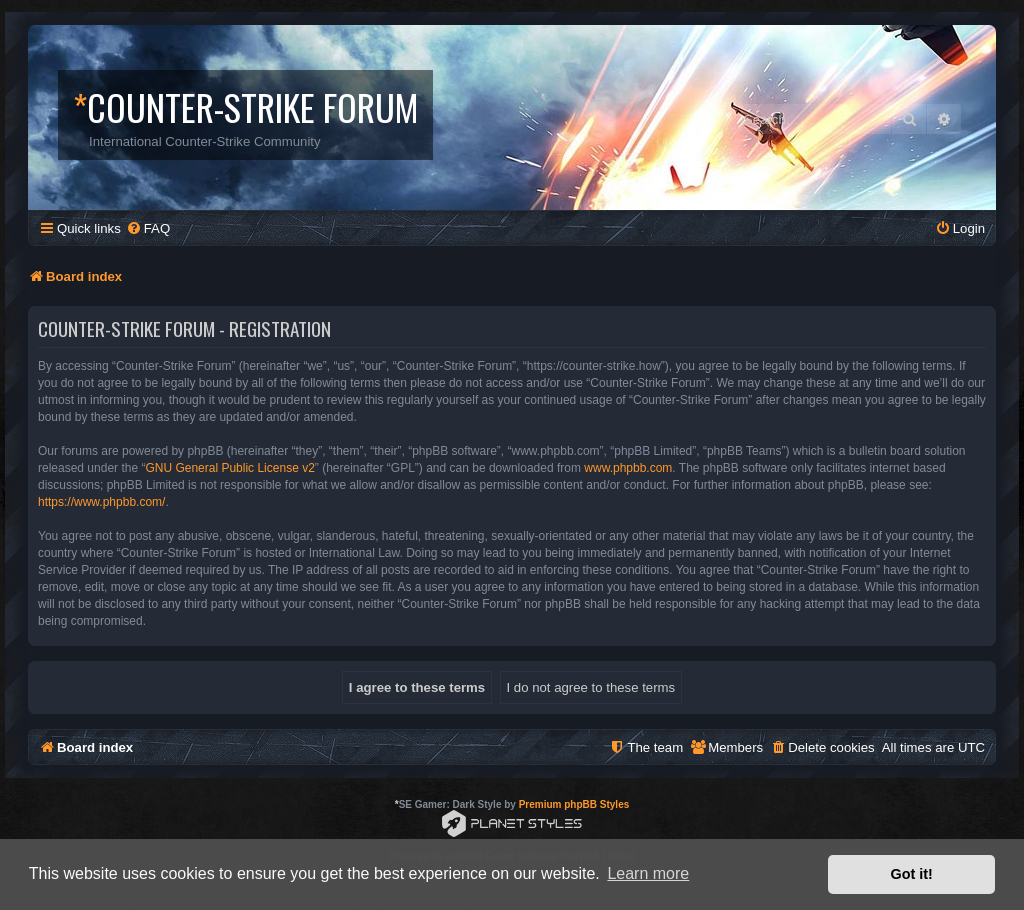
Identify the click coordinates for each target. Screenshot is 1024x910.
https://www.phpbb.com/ (101, 502)
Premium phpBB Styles (574, 804)
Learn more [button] (648, 873)
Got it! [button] (912, 874)
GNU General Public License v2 (229, 468)
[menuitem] (148, 228)
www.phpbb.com (628, 468)
